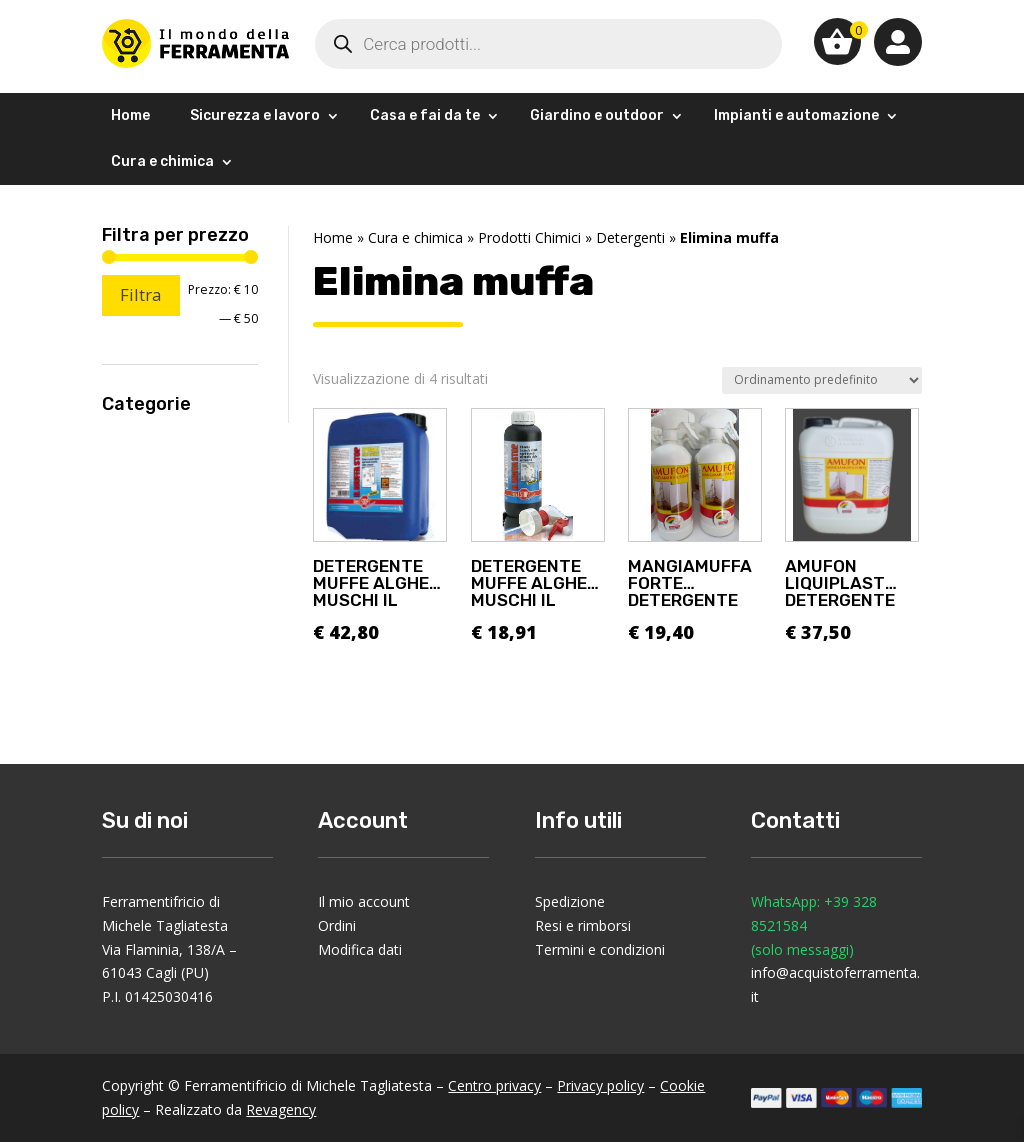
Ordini (337, 925)
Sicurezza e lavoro (255, 115)
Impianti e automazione (796, 115)
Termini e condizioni (600, 949)
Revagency (281, 1109)
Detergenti (630, 237)
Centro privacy (494, 1085)
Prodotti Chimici (529, 237)
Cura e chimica (162, 161)
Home (130, 115)
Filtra (141, 294)
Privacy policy (600, 1085)
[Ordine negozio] (822, 380)
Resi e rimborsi (583, 925)
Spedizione (570, 901)
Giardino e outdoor (597, 115)
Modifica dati (360, 949)
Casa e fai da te (425, 115)
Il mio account (364, 901)
